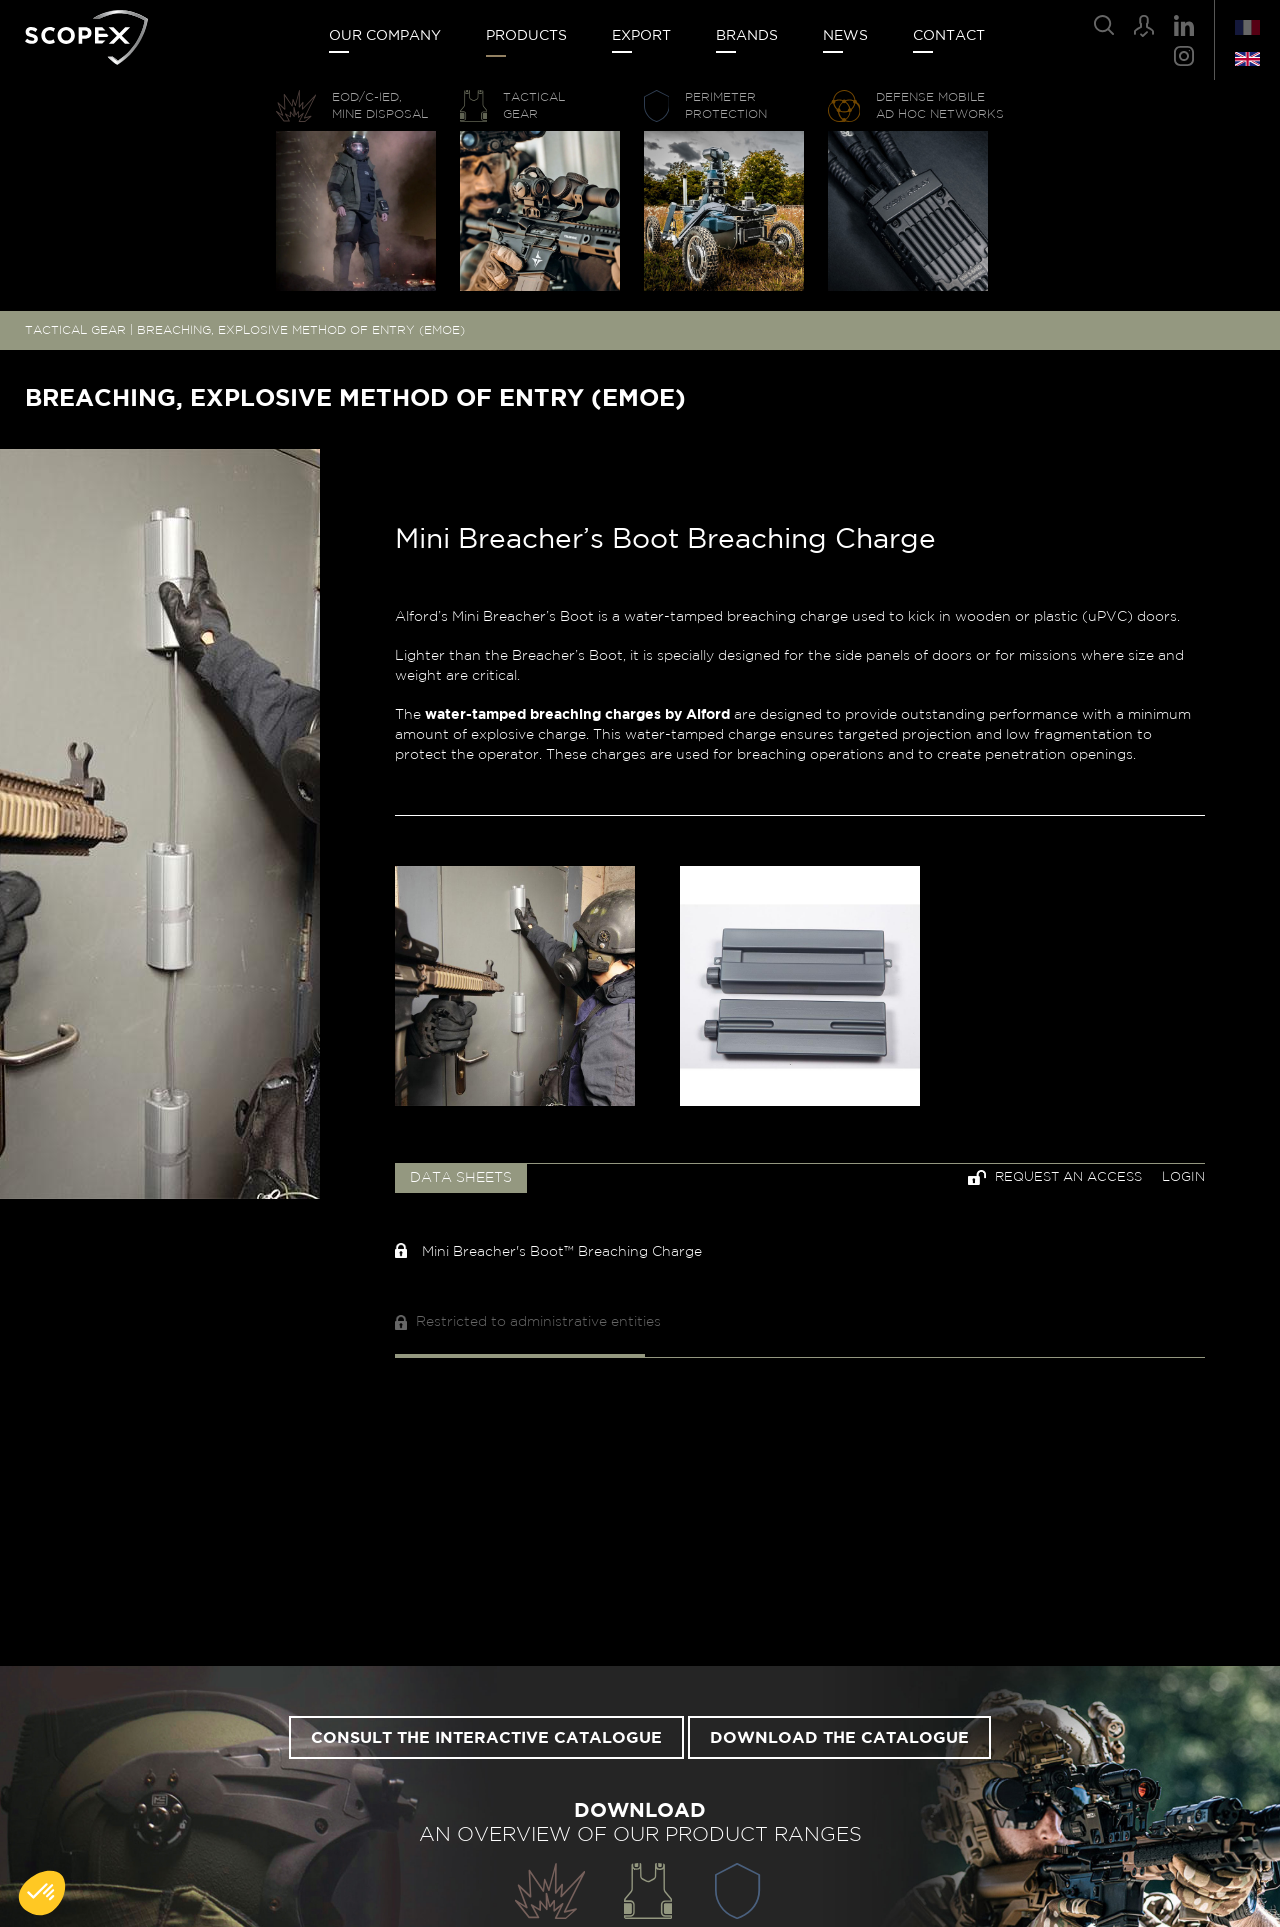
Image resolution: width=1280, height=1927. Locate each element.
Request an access (1055, 1177)
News (845, 36)
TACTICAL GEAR (75, 330)
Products (526, 36)
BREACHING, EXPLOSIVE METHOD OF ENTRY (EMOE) (301, 330)
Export (641, 36)
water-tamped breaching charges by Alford (577, 715)
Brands (747, 36)
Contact (949, 36)
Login (1183, 1177)
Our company (385, 36)
